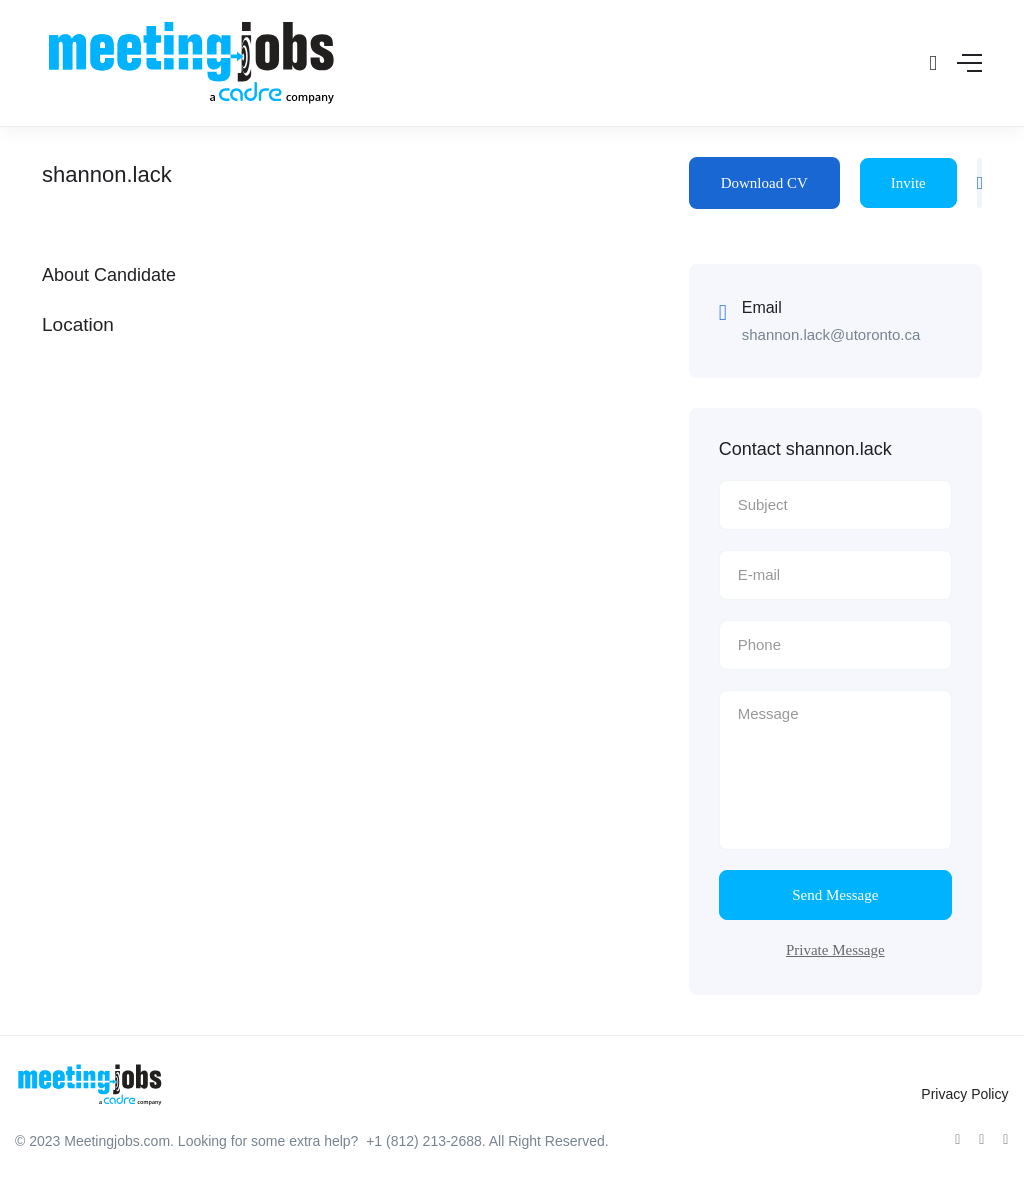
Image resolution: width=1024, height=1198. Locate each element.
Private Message (835, 950)
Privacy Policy (964, 1094)
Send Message (835, 895)
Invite (908, 183)
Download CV (764, 183)
